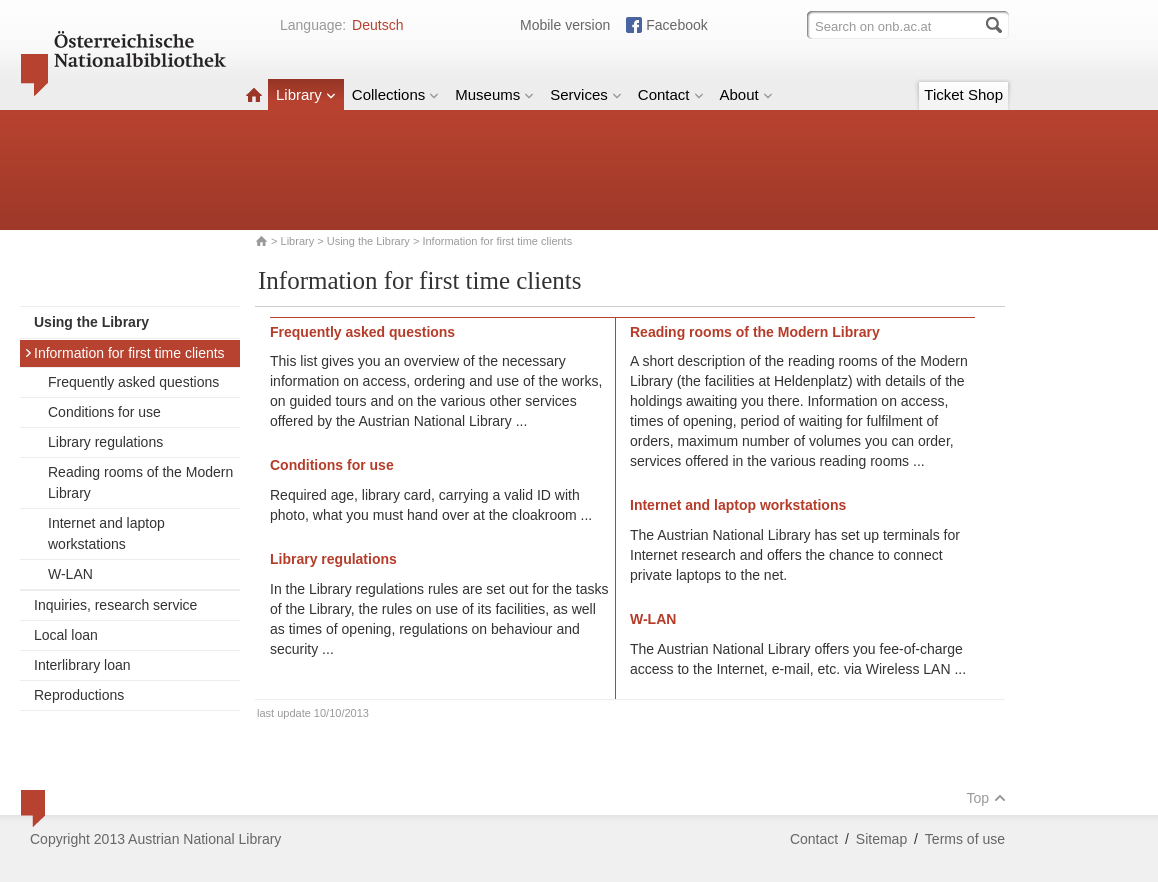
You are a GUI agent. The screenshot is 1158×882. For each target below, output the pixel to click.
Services (586, 94)
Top (986, 798)
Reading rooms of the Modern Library (140, 482)
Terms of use (965, 839)
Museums (494, 94)
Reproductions (79, 695)
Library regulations (105, 442)
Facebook (676, 25)
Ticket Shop (963, 94)
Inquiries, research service (115, 605)
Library (306, 94)
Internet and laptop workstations (106, 533)
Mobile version (565, 25)
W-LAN (70, 574)
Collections (395, 94)
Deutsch (377, 25)
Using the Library (368, 241)
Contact (671, 94)
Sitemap (881, 839)
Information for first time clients (124, 353)
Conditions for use (104, 412)
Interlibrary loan (82, 665)
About (746, 94)
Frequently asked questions (133, 382)
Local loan (66, 635)
